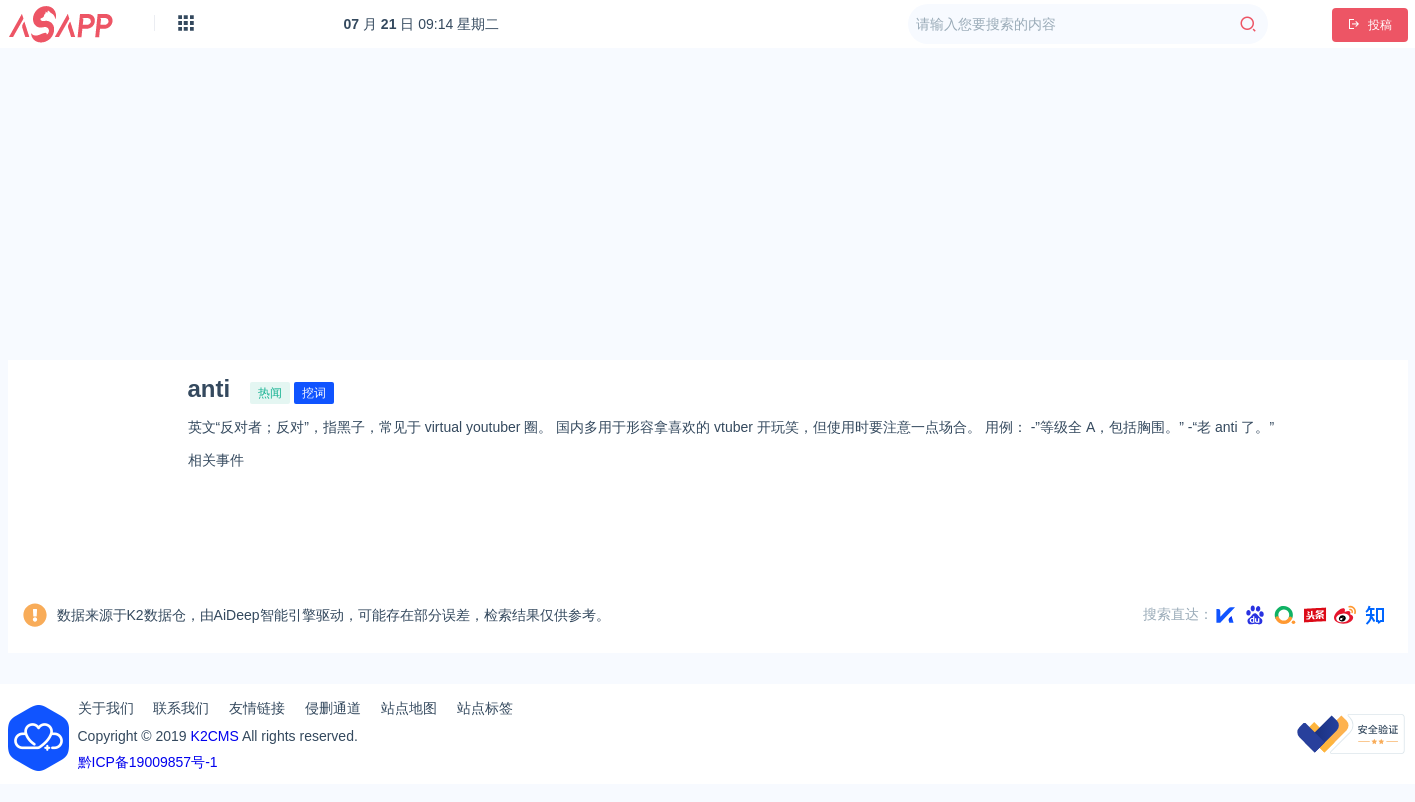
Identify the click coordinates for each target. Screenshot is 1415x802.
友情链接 (257, 708)
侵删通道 (333, 708)
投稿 (1370, 25)
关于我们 (106, 708)
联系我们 (181, 708)
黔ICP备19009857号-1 (148, 762)
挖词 (314, 393)
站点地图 (409, 708)
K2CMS (215, 736)
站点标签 (485, 708)
